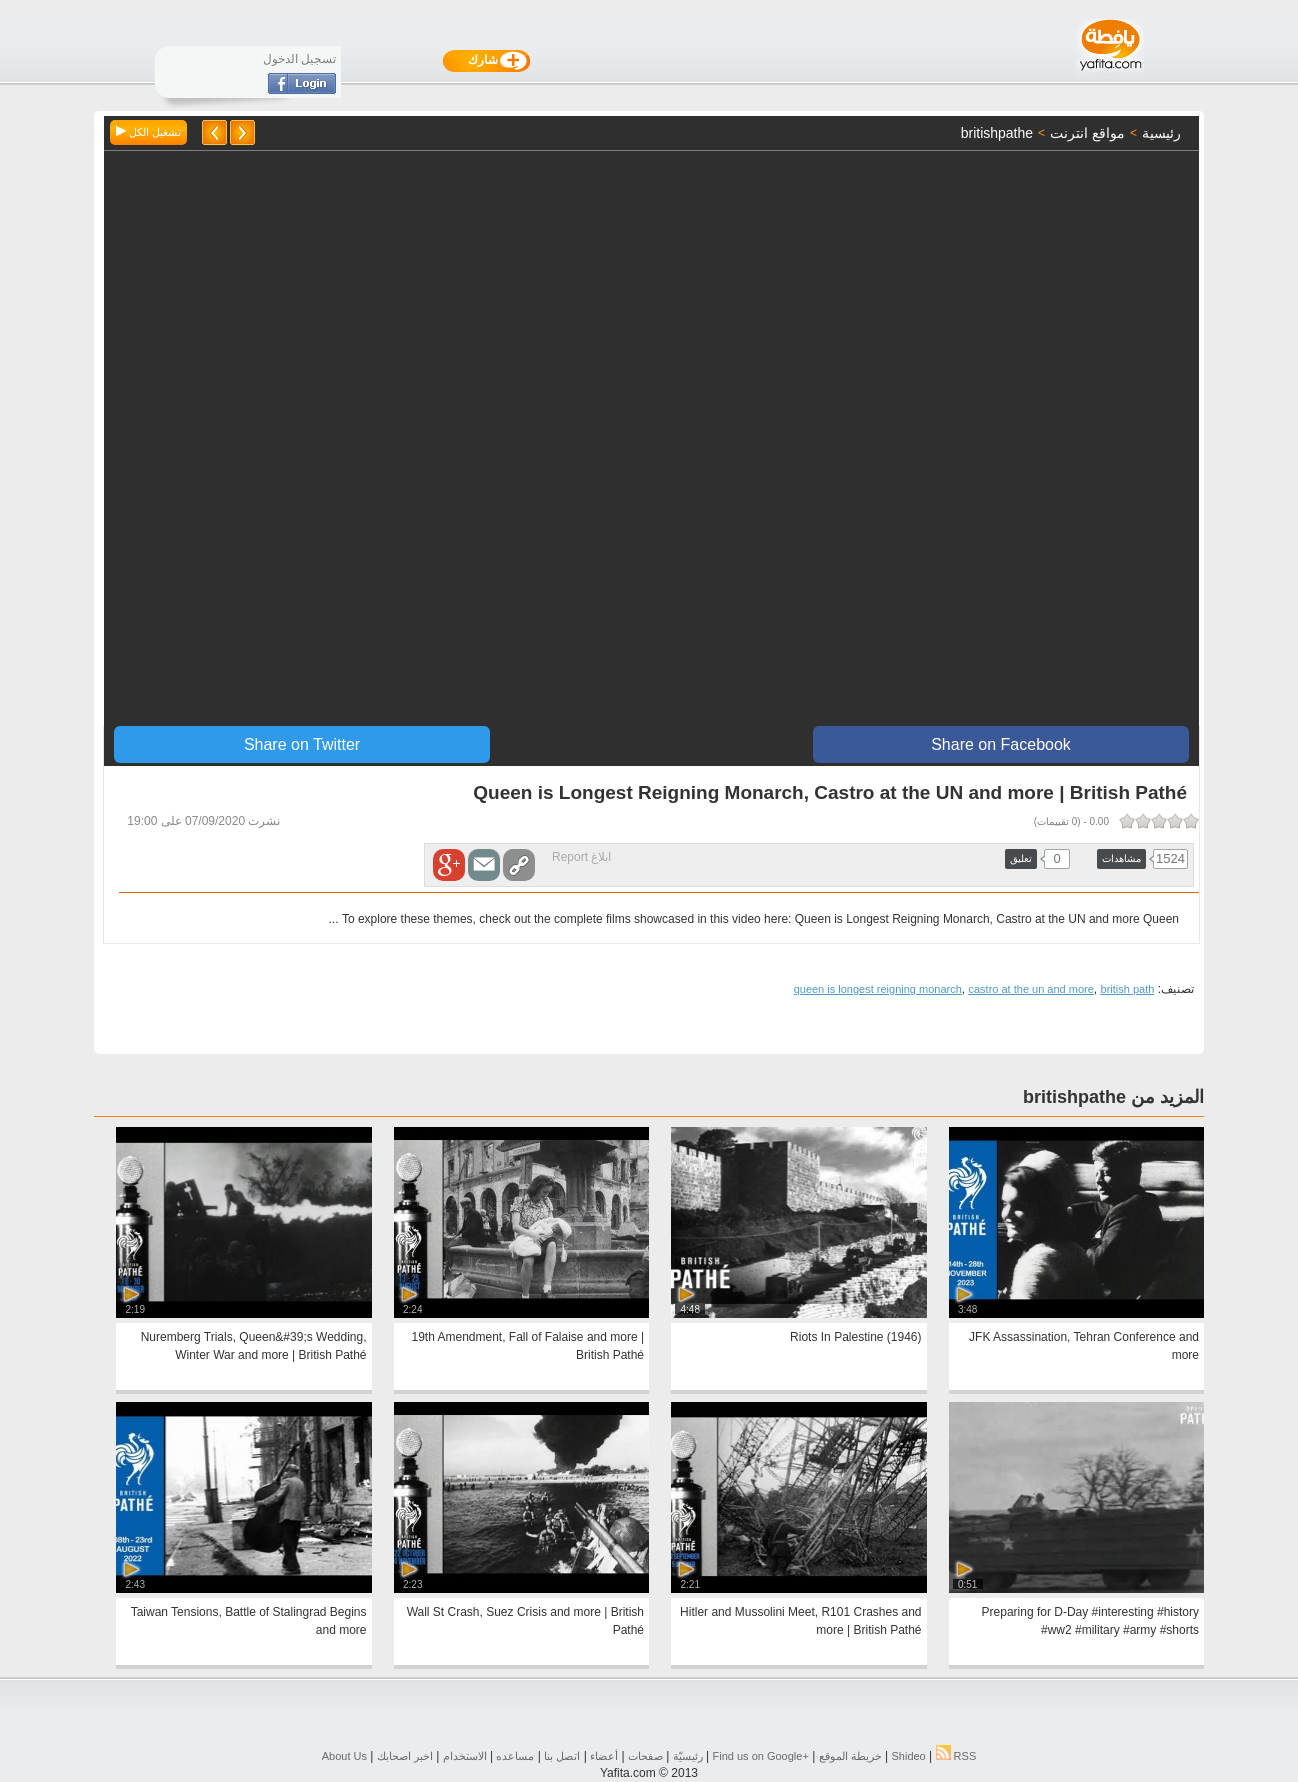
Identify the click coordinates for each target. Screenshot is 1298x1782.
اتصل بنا (562, 1756)
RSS (956, 1756)
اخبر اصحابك (405, 1756)
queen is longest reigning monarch (878, 989)
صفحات (645, 1756)
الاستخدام (465, 1756)
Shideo (908, 1756)
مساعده (515, 1756)
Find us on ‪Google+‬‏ (761, 1756)
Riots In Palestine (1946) (855, 1337)
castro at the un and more (1030, 989)
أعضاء (604, 1756)
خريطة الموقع (850, 1756)
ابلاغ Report (581, 857)
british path (1128, 989)
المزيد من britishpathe (1113, 1097)
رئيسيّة (688, 1756)
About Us (344, 1756)
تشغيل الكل (148, 132)
